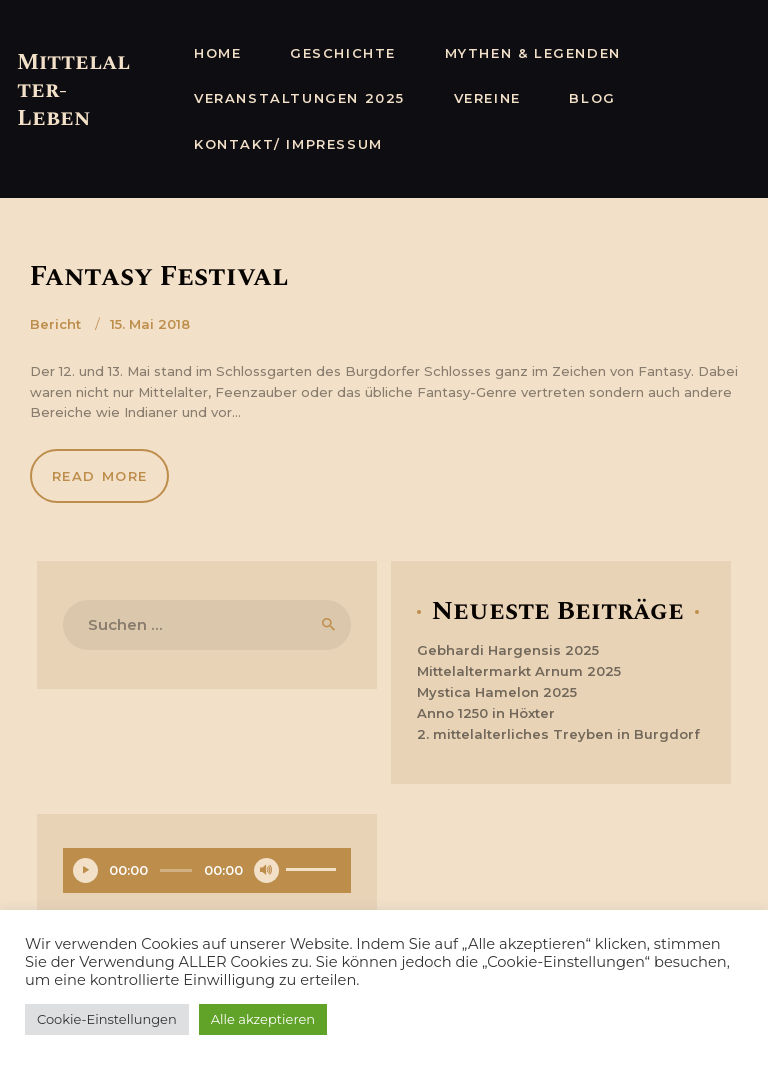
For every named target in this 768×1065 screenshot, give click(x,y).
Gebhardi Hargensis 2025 (508, 650)
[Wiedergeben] (85, 870)
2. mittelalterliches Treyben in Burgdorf (558, 734)
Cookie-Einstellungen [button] (107, 1019)
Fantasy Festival (159, 277)
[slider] (175, 870)
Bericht (55, 324)
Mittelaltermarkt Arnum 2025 (519, 671)
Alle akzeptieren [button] (263, 1019)
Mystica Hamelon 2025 (497, 692)
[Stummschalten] (266, 870)
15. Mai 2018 (150, 324)
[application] (207, 873)
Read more (100, 476)
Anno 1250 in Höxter (486, 713)
